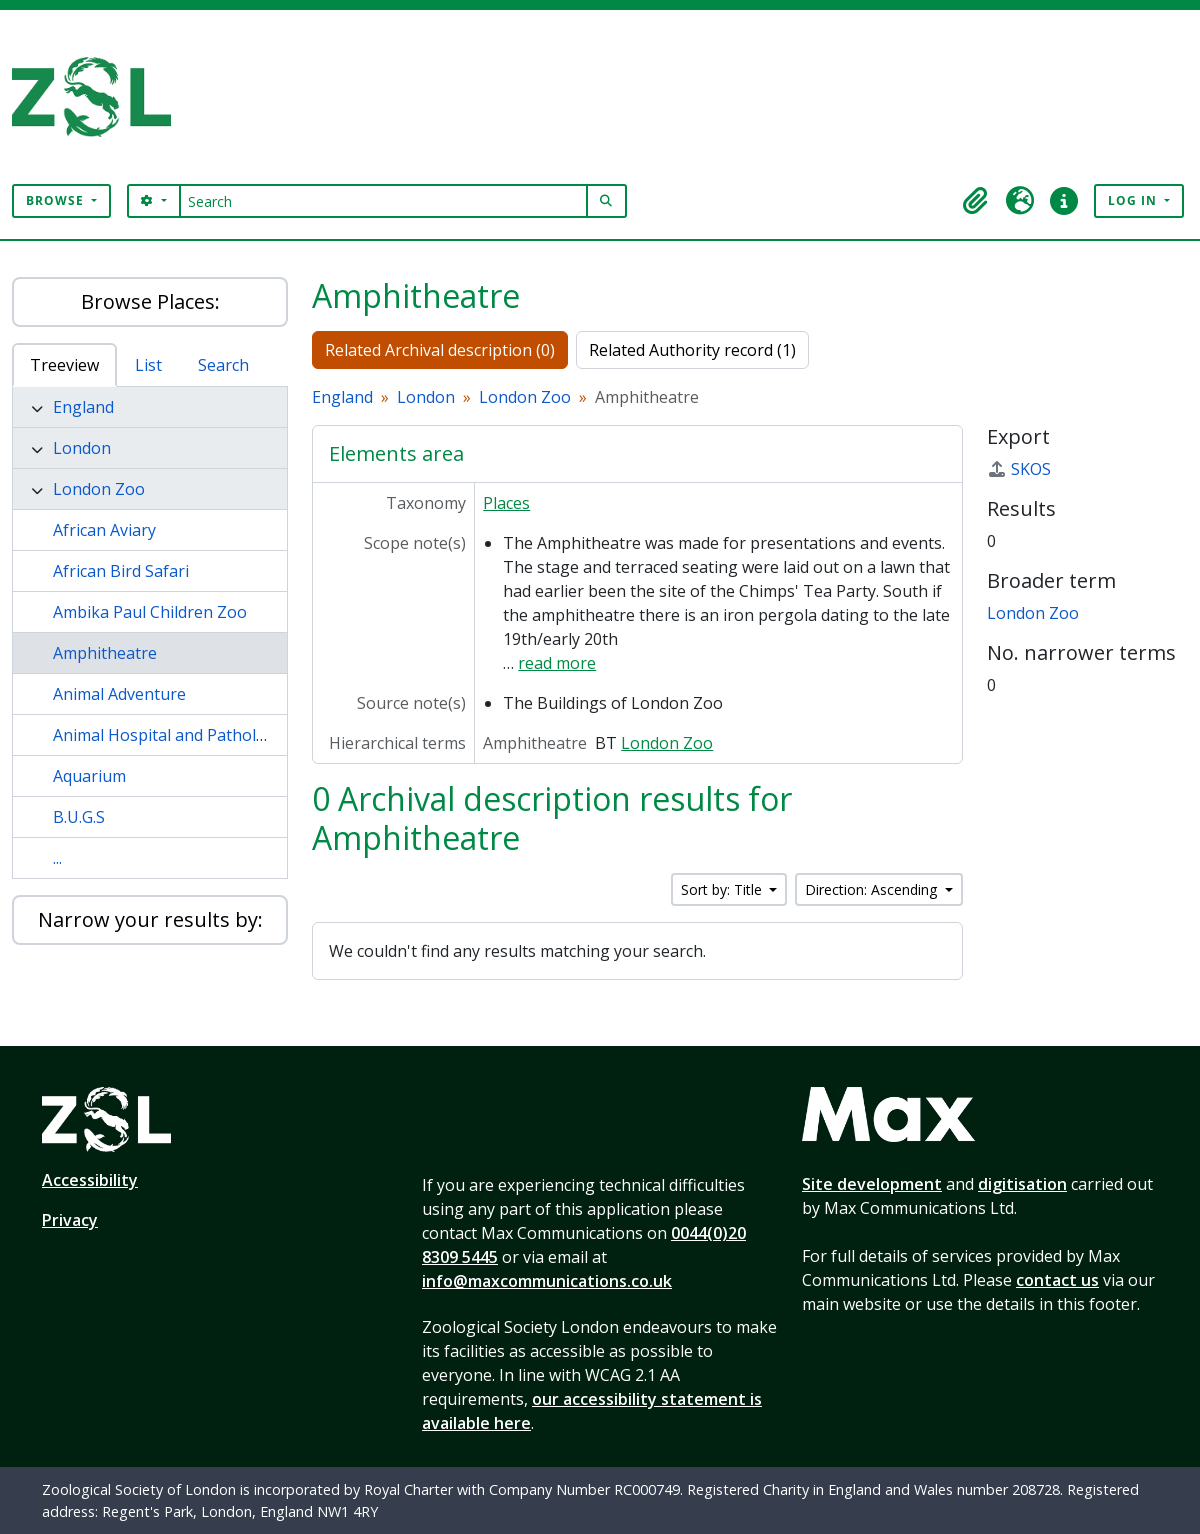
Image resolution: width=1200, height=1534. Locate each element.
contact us (1057, 1280)
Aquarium (89, 776)
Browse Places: (150, 301)
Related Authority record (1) (692, 350)
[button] (976, 201)
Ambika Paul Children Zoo (150, 612)
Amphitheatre (105, 653)
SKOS (1019, 469)
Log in (1134, 200)
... (57, 858)
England (83, 407)
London (82, 448)
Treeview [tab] (64, 365)
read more (557, 663)
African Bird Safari (121, 571)
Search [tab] (223, 365)
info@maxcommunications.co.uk (547, 1281)
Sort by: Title (723, 889)
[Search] (383, 201)
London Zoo (99, 489)
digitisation (1022, 1184)
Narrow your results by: (150, 919)
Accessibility (90, 1180)
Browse (57, 200)
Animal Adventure (119, 694)
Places (506, 503)
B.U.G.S (79, 817)
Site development (872, 1184)
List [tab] (148, 365)
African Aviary (104, 530)
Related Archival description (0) (440, 350)
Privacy (70, 1220)
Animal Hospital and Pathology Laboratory (213, 735)
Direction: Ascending (873, 889)
